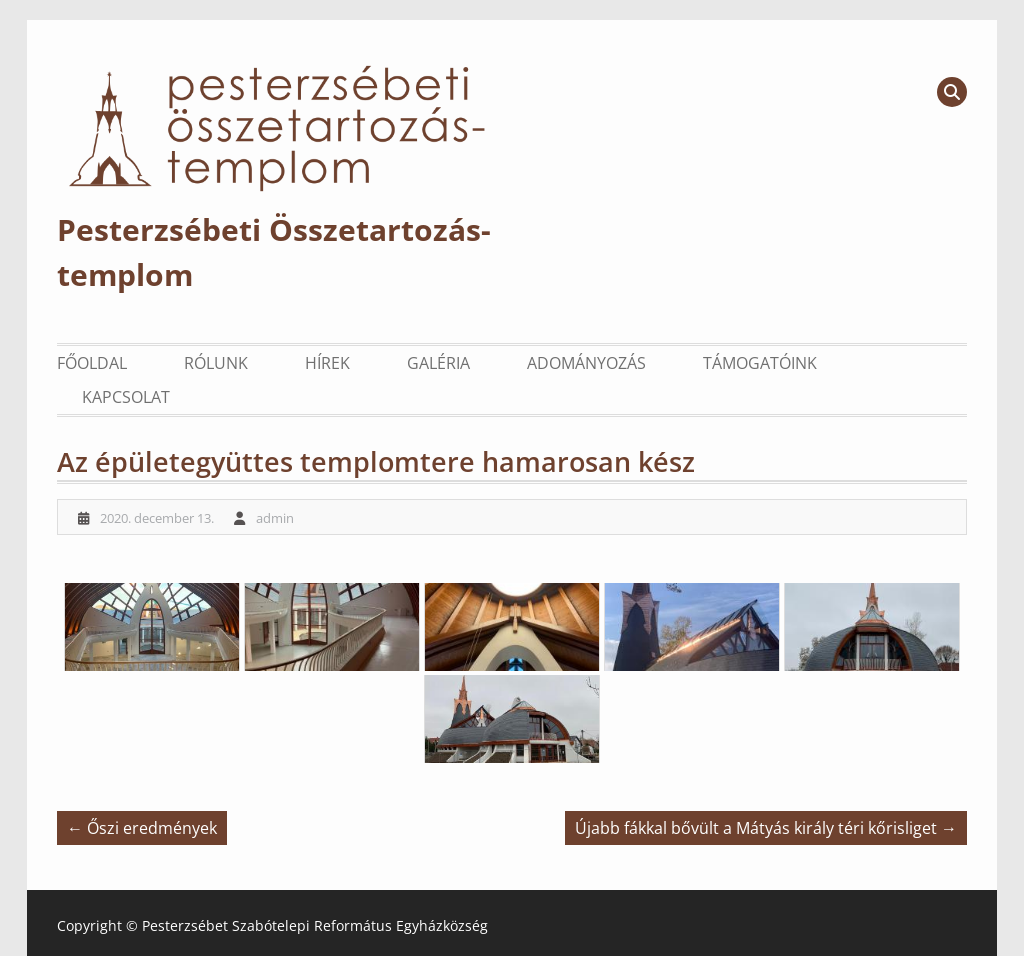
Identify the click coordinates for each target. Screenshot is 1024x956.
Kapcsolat (126, 397)
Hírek (327, 363)
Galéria (438, 363)
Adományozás (586, 363)
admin (275, 518)
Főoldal (92, 363)
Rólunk (216, 363)
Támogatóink (760, 363)
